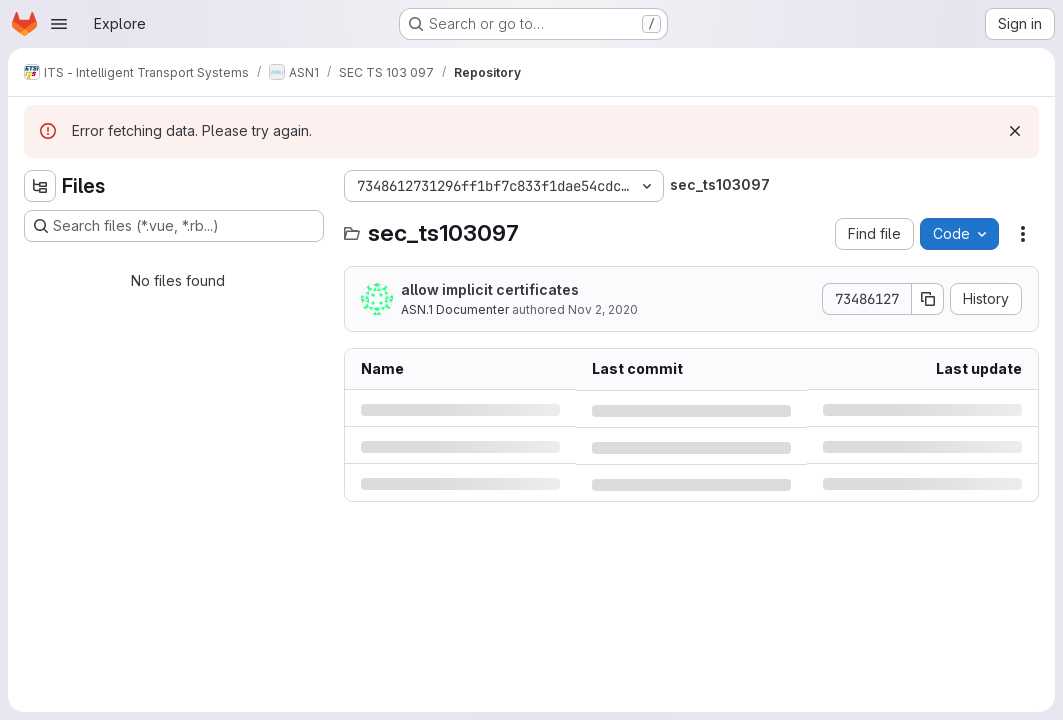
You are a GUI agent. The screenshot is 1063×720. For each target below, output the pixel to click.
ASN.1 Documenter (455, 309)
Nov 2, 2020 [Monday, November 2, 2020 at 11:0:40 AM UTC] (603, 309)
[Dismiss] (1015, 131)
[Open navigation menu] (59, 24)
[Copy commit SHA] (928, 299)
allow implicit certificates (490, 289)
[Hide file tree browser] (40, 186)
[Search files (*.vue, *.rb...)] (174, 226)
